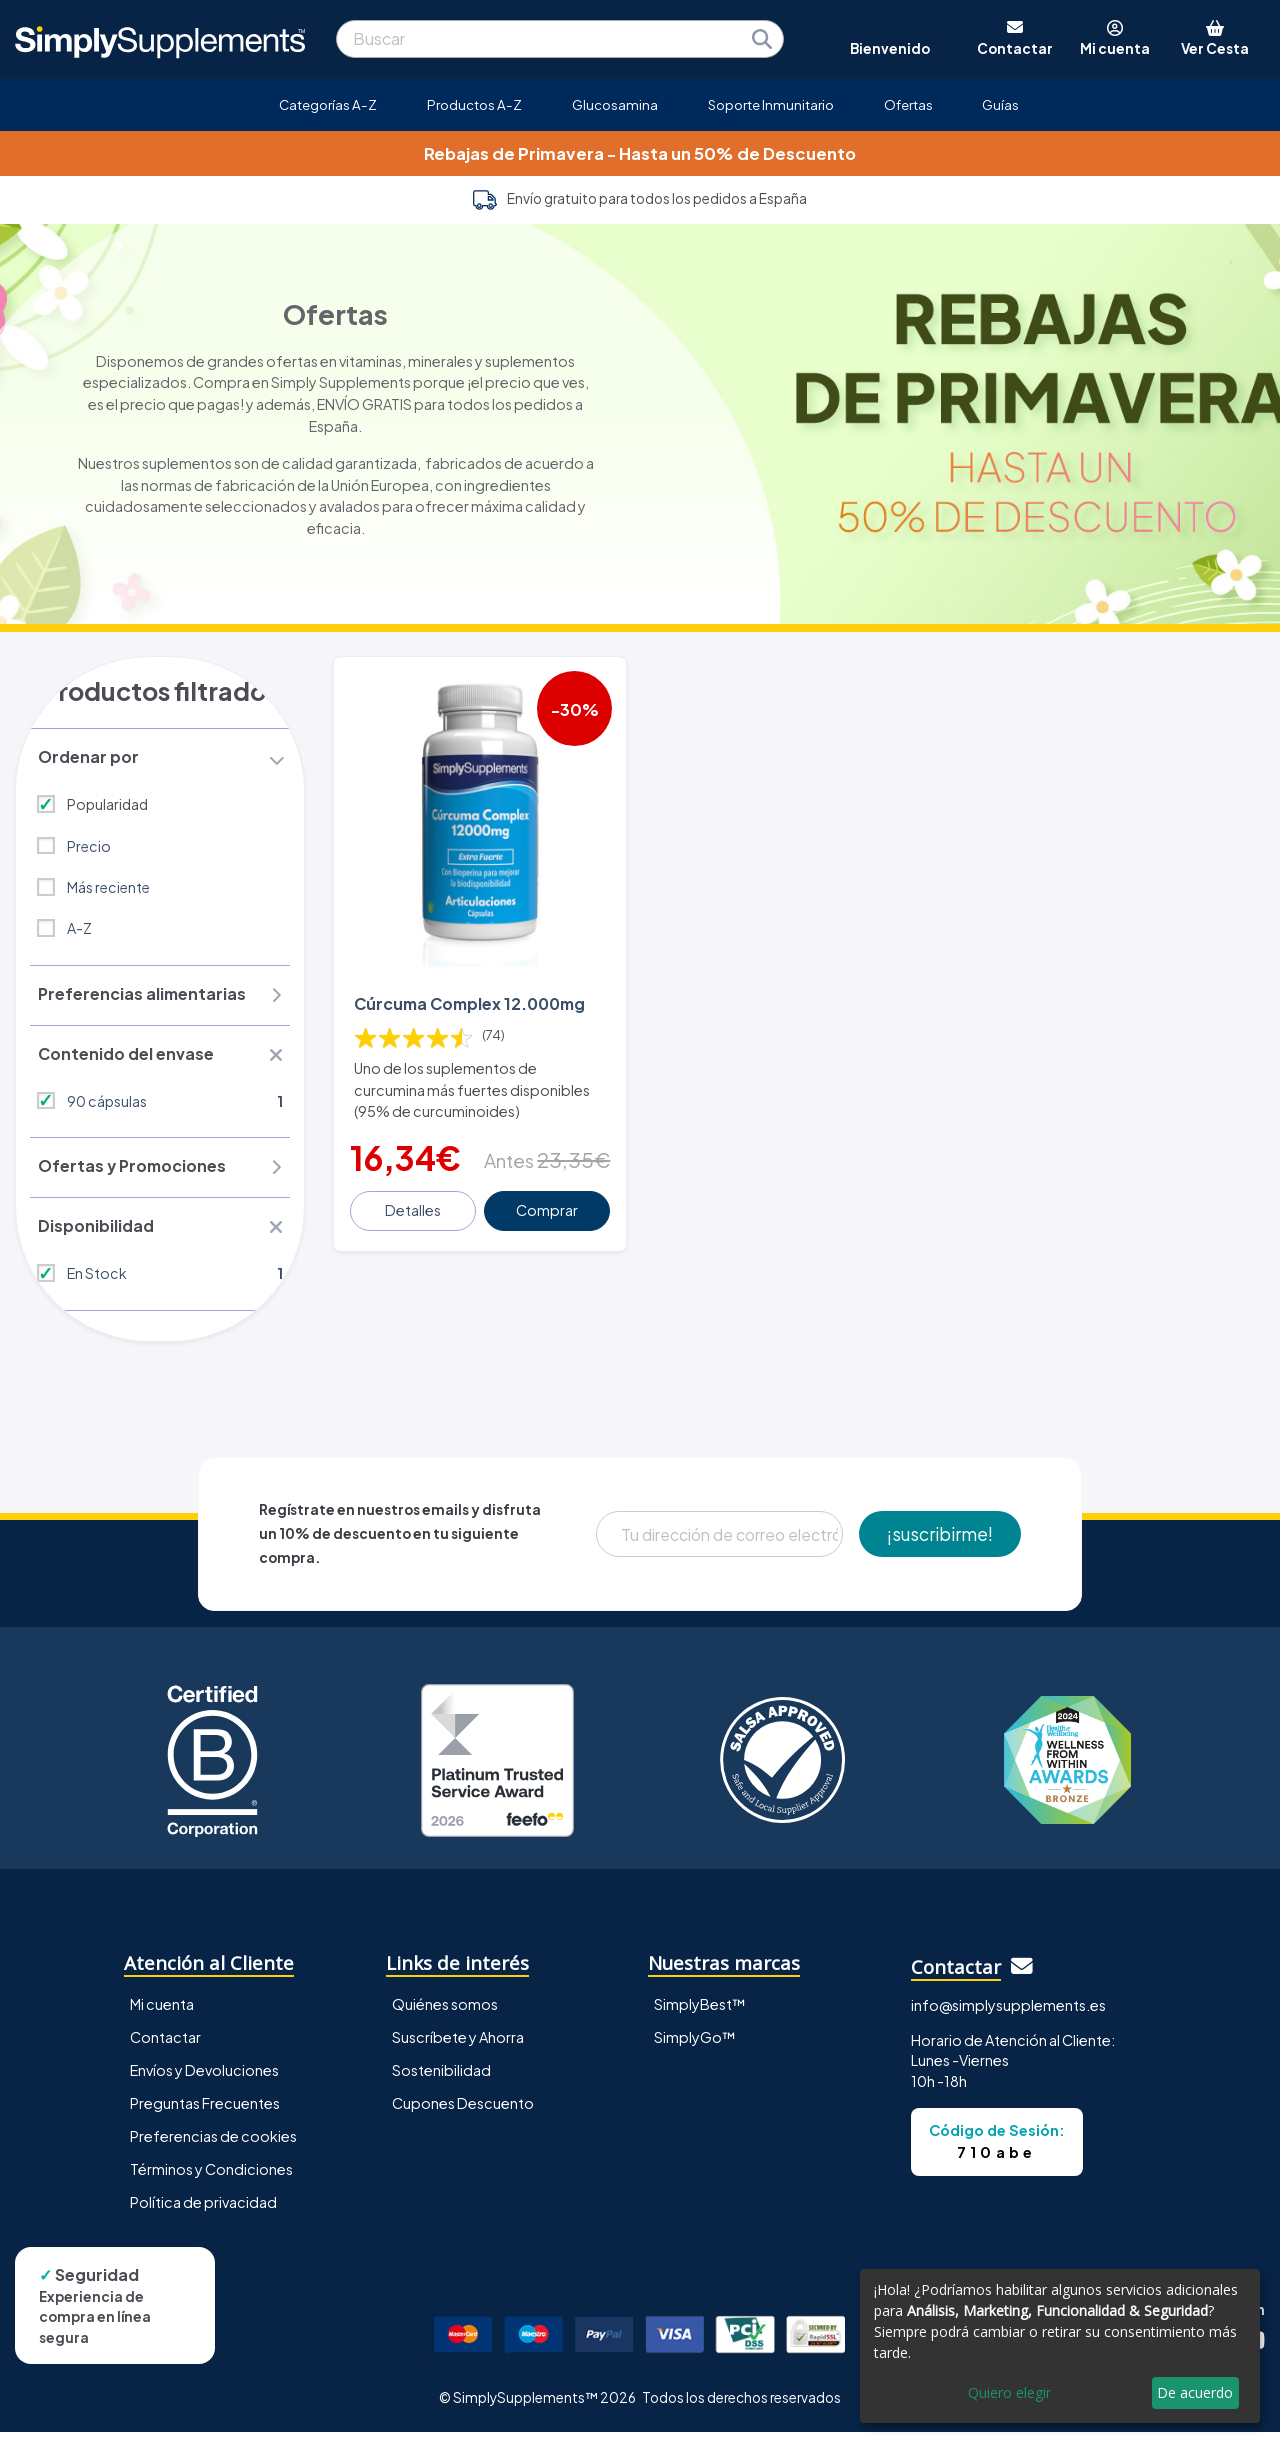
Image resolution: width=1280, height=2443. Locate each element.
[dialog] (1060, 2346)
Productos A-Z (474, 104)
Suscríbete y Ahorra (458, 2047)
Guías (1000, 104)
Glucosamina (615, 104)
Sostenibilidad (441, 2080)
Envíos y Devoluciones (204, 2080)
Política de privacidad (203, 2212)
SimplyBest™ (700, 2014)
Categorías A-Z (328, 104)
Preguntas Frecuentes (205, 2113)
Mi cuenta (162, 2014)
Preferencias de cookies (213, 2146)
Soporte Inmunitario (771, 104)
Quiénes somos (445, 2014)
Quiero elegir (1009, 2392)
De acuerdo (1195, 2392)
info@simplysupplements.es (1008, 2015)
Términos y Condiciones (211, 2179)
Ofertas (908, 104)
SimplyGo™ (695, 2047)
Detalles (414, 1208)
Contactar (165, 2047)
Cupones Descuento (463, 2113)
